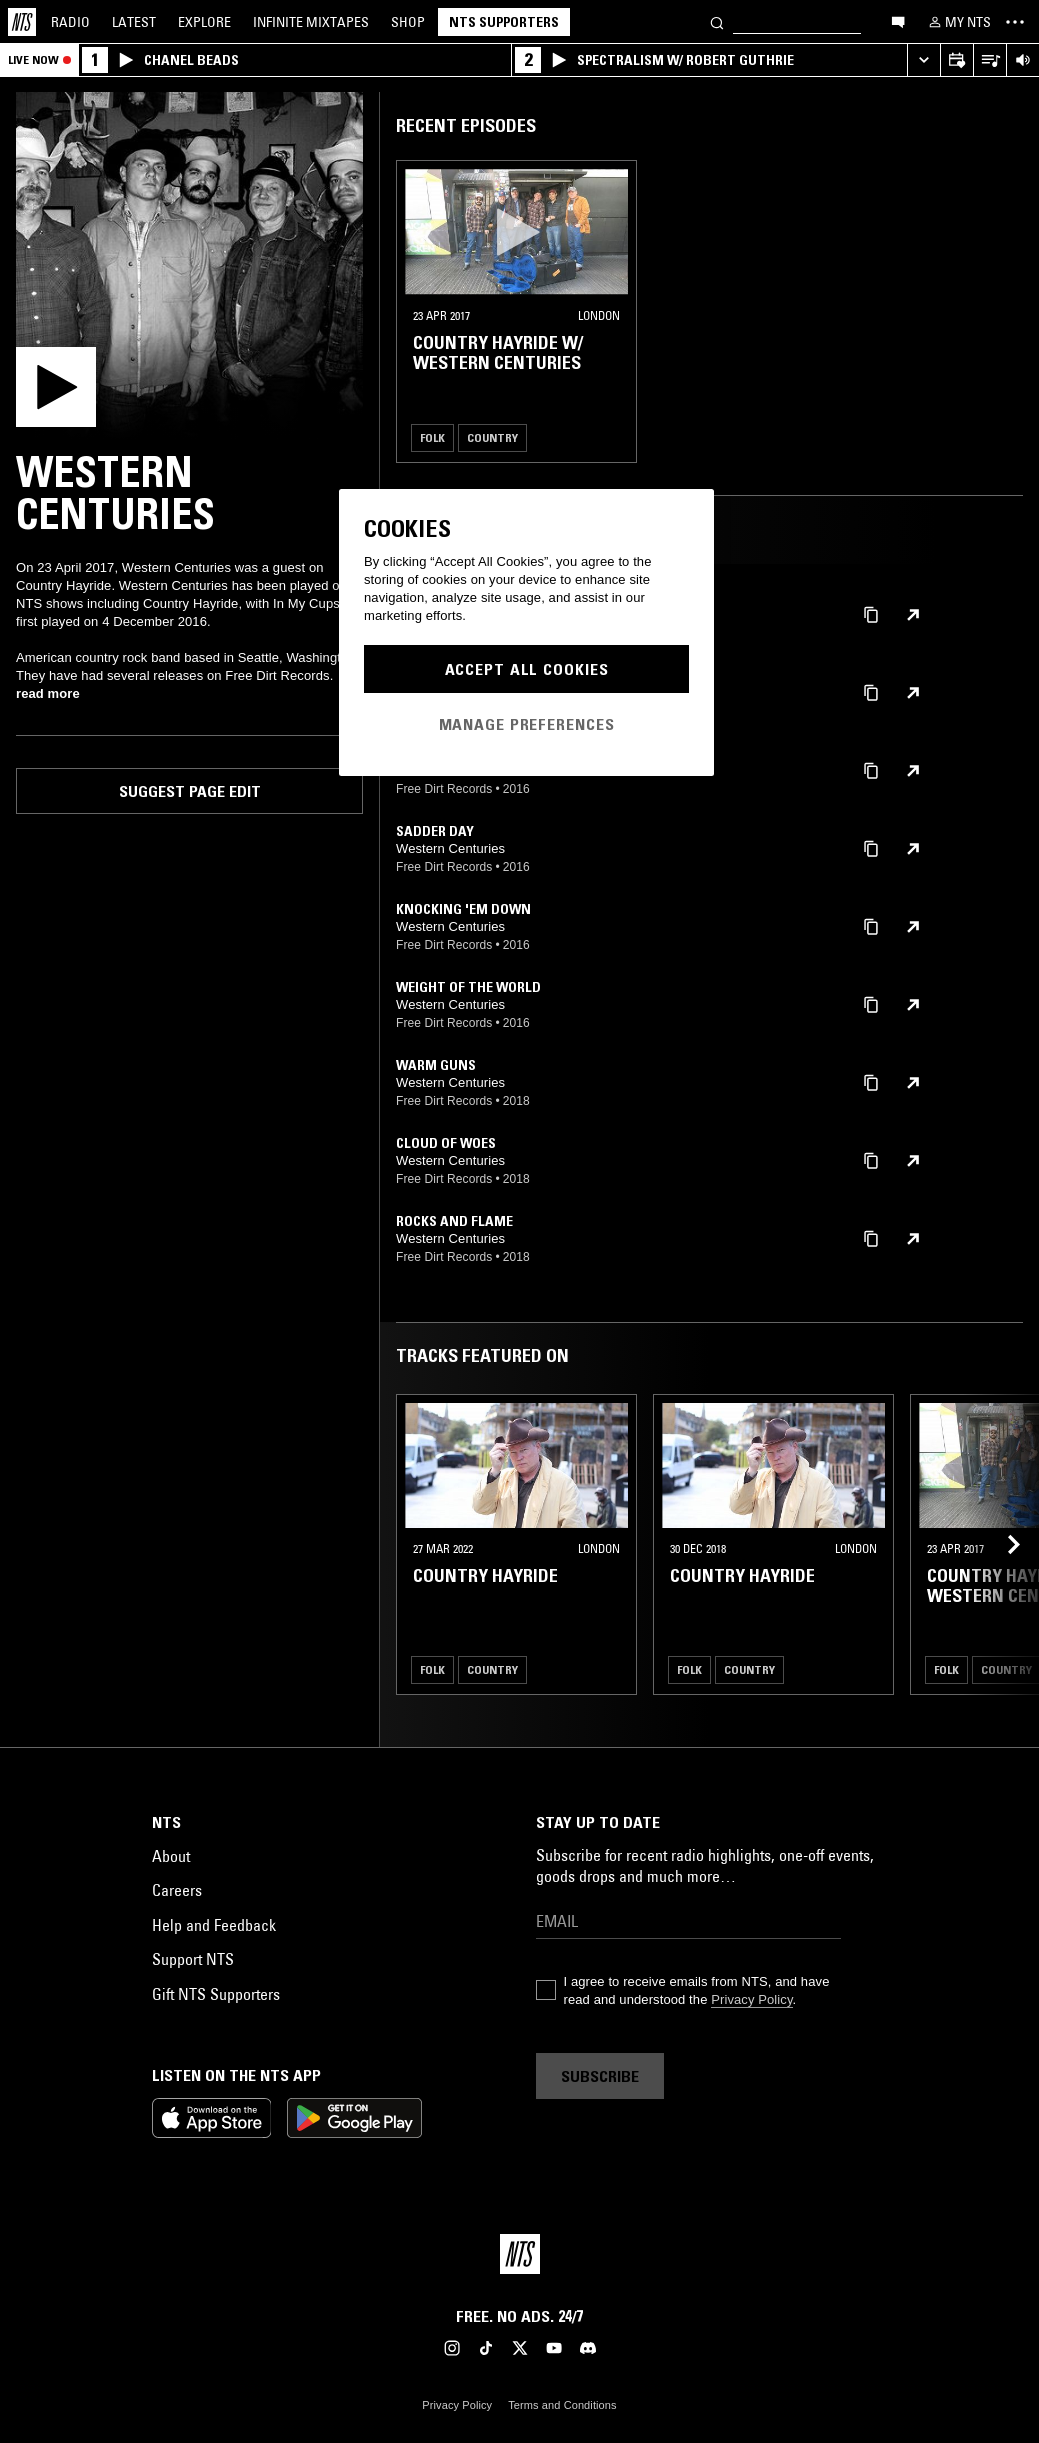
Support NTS (193, 1959)
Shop (408, 22)
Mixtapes (311, 22)
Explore (204, 22)
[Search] (717, 21)
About (171, 1856)
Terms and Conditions (562, 2405)
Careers (177, 1890)
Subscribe (600, 2076)
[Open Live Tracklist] (989, 60)
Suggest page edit (190, 791)
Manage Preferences (527, 724)
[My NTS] (958, 22)
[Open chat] (898, 21)
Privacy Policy (751, 1999)
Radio (70, 22)
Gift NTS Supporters (216, 1994)
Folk (432, 437)
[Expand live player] (923, 60)
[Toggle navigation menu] (1015, 22)
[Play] (189, 265)
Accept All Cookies (527, 669)
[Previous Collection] (1001, 1545)
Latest (134, 22)
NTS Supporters (504, 22)
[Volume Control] (1022, 60)
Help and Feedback (214, 1925)
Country (492, 437)
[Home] (22, 22)
